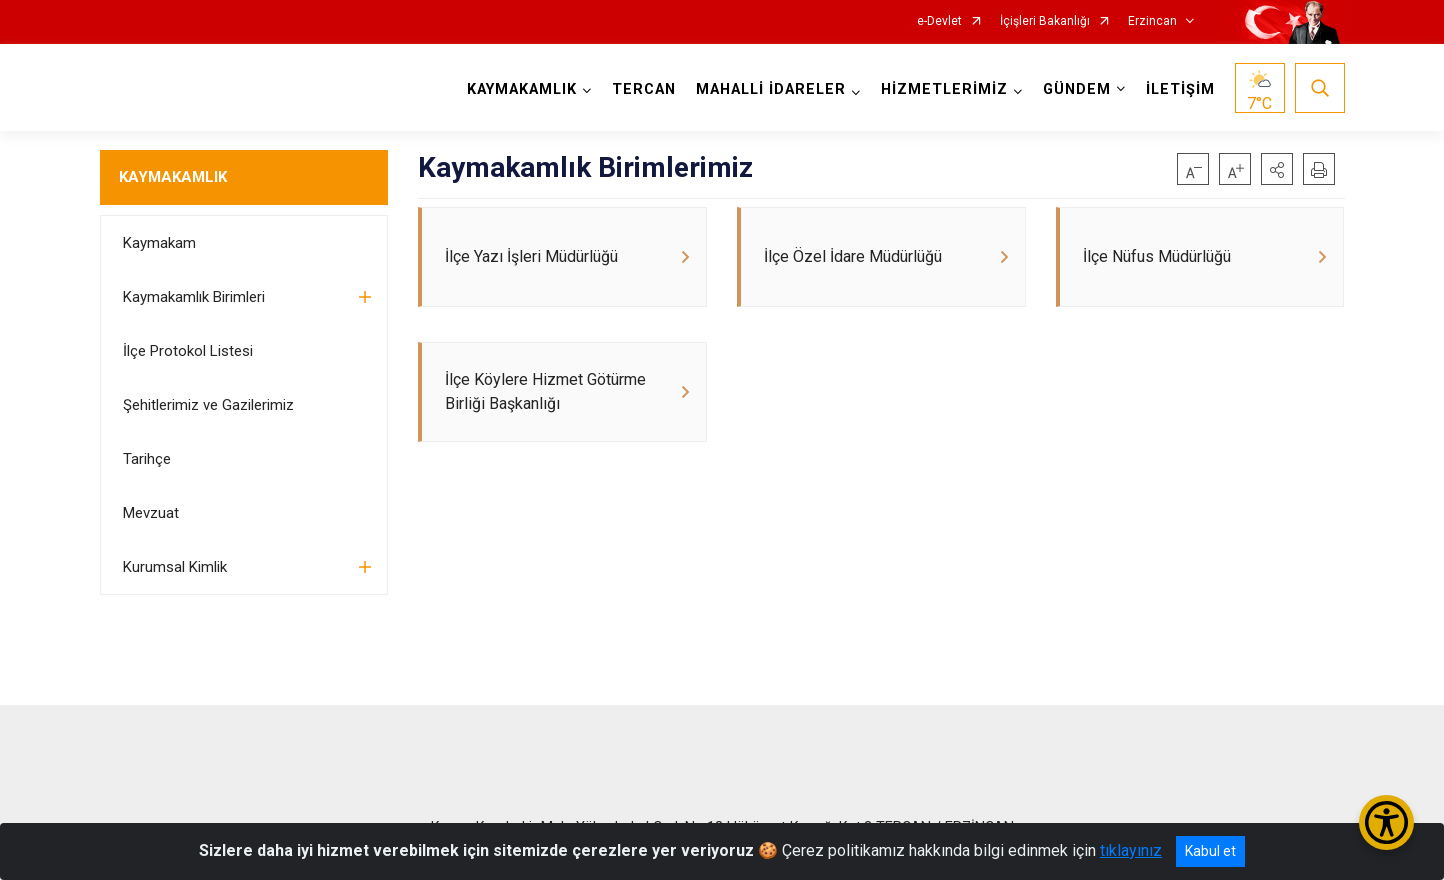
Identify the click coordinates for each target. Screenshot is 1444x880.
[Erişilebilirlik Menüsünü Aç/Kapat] (1386, 822)
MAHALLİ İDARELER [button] (771, 89)
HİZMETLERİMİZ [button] (944, 89)
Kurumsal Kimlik (175, 567)
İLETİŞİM (1180, 89)
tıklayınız (1131, 850)
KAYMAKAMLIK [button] (522, 89)
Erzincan (1152, 21)
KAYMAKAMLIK (173, 177)
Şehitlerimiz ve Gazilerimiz (208, 405)
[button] (1277, 169)
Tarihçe (147, 459)
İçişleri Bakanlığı (1045, 21)
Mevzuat (151, 513)
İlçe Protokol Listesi (188, 351)
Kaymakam (159, 243)
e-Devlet (939, 21)
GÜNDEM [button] (1077, 89)
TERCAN (644, 89)
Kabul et (1210, 851)
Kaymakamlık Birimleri (194, 297)
